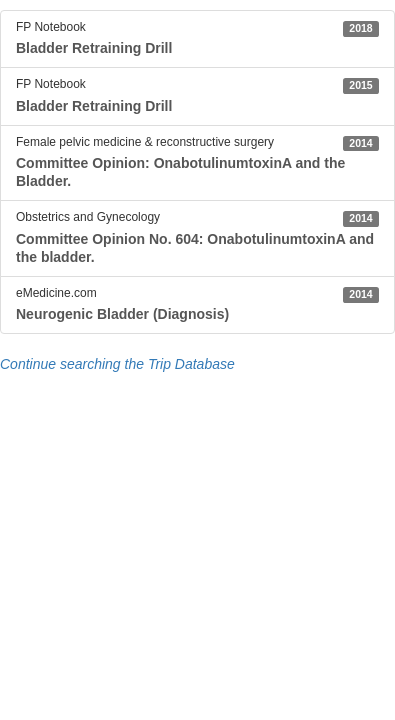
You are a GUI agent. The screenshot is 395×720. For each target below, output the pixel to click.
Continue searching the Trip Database (117, 364)
